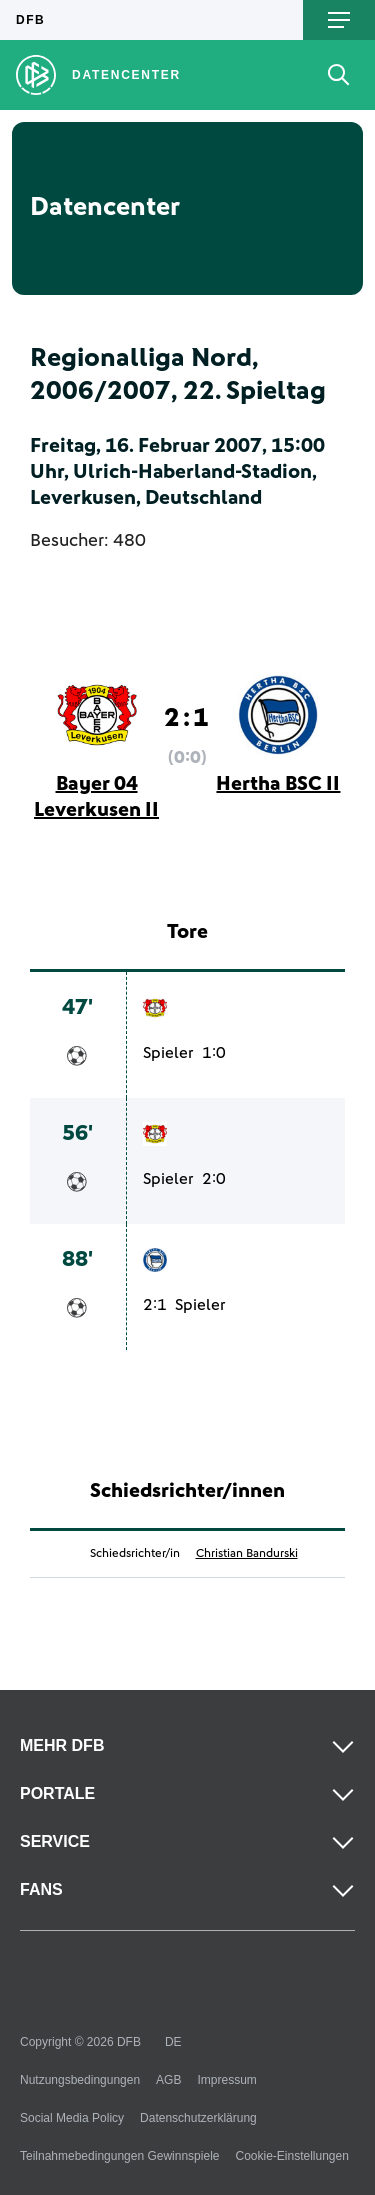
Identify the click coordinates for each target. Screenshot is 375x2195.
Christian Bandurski (247, 1554)
